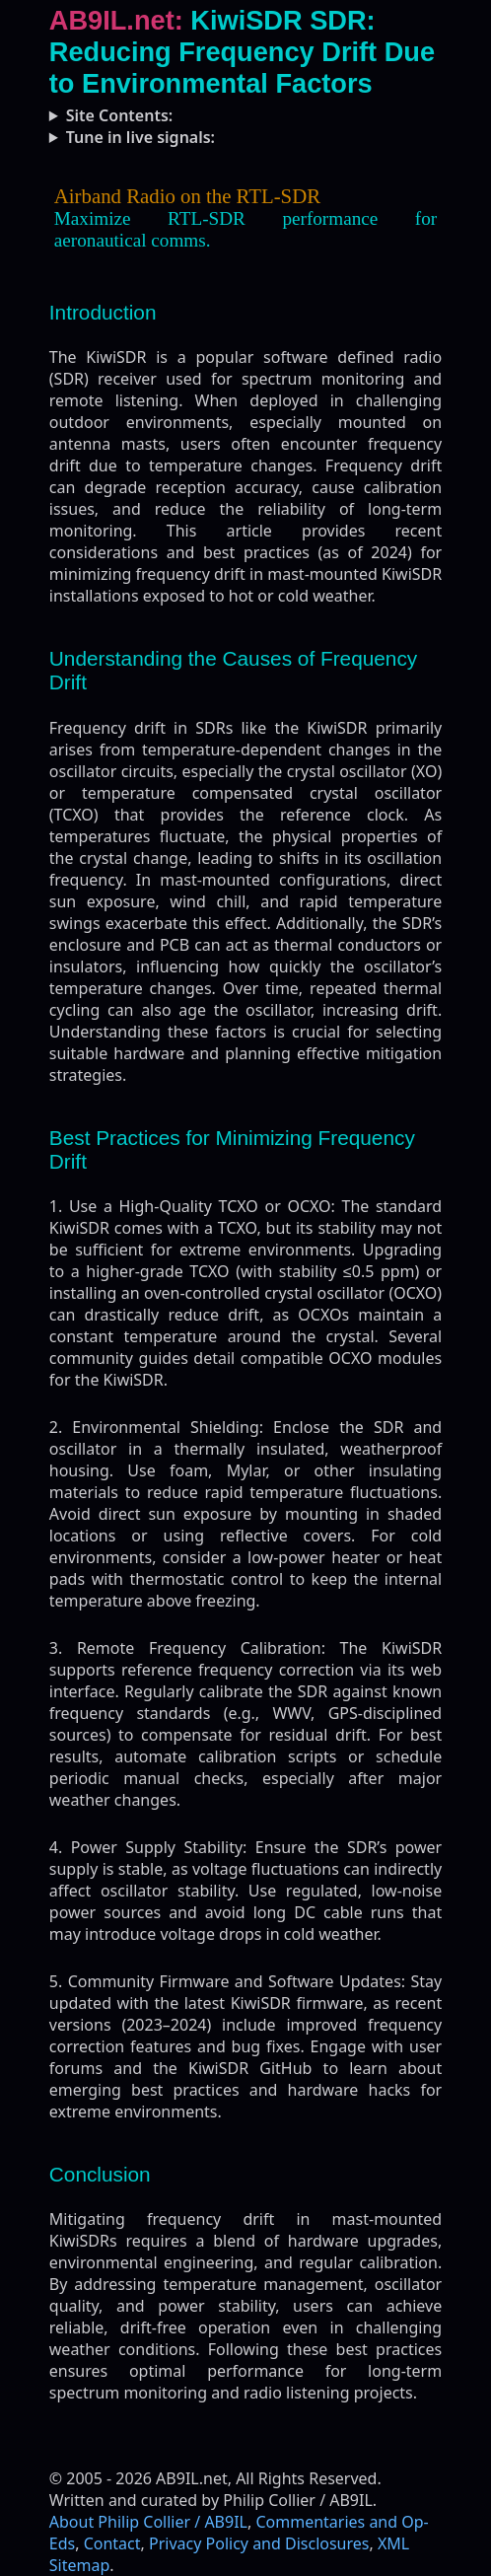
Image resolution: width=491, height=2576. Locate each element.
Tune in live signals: (140, 137)
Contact (112, 2543)
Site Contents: (120, 115)
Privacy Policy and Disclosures (259, 2543)
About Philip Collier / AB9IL (148, 2522)
